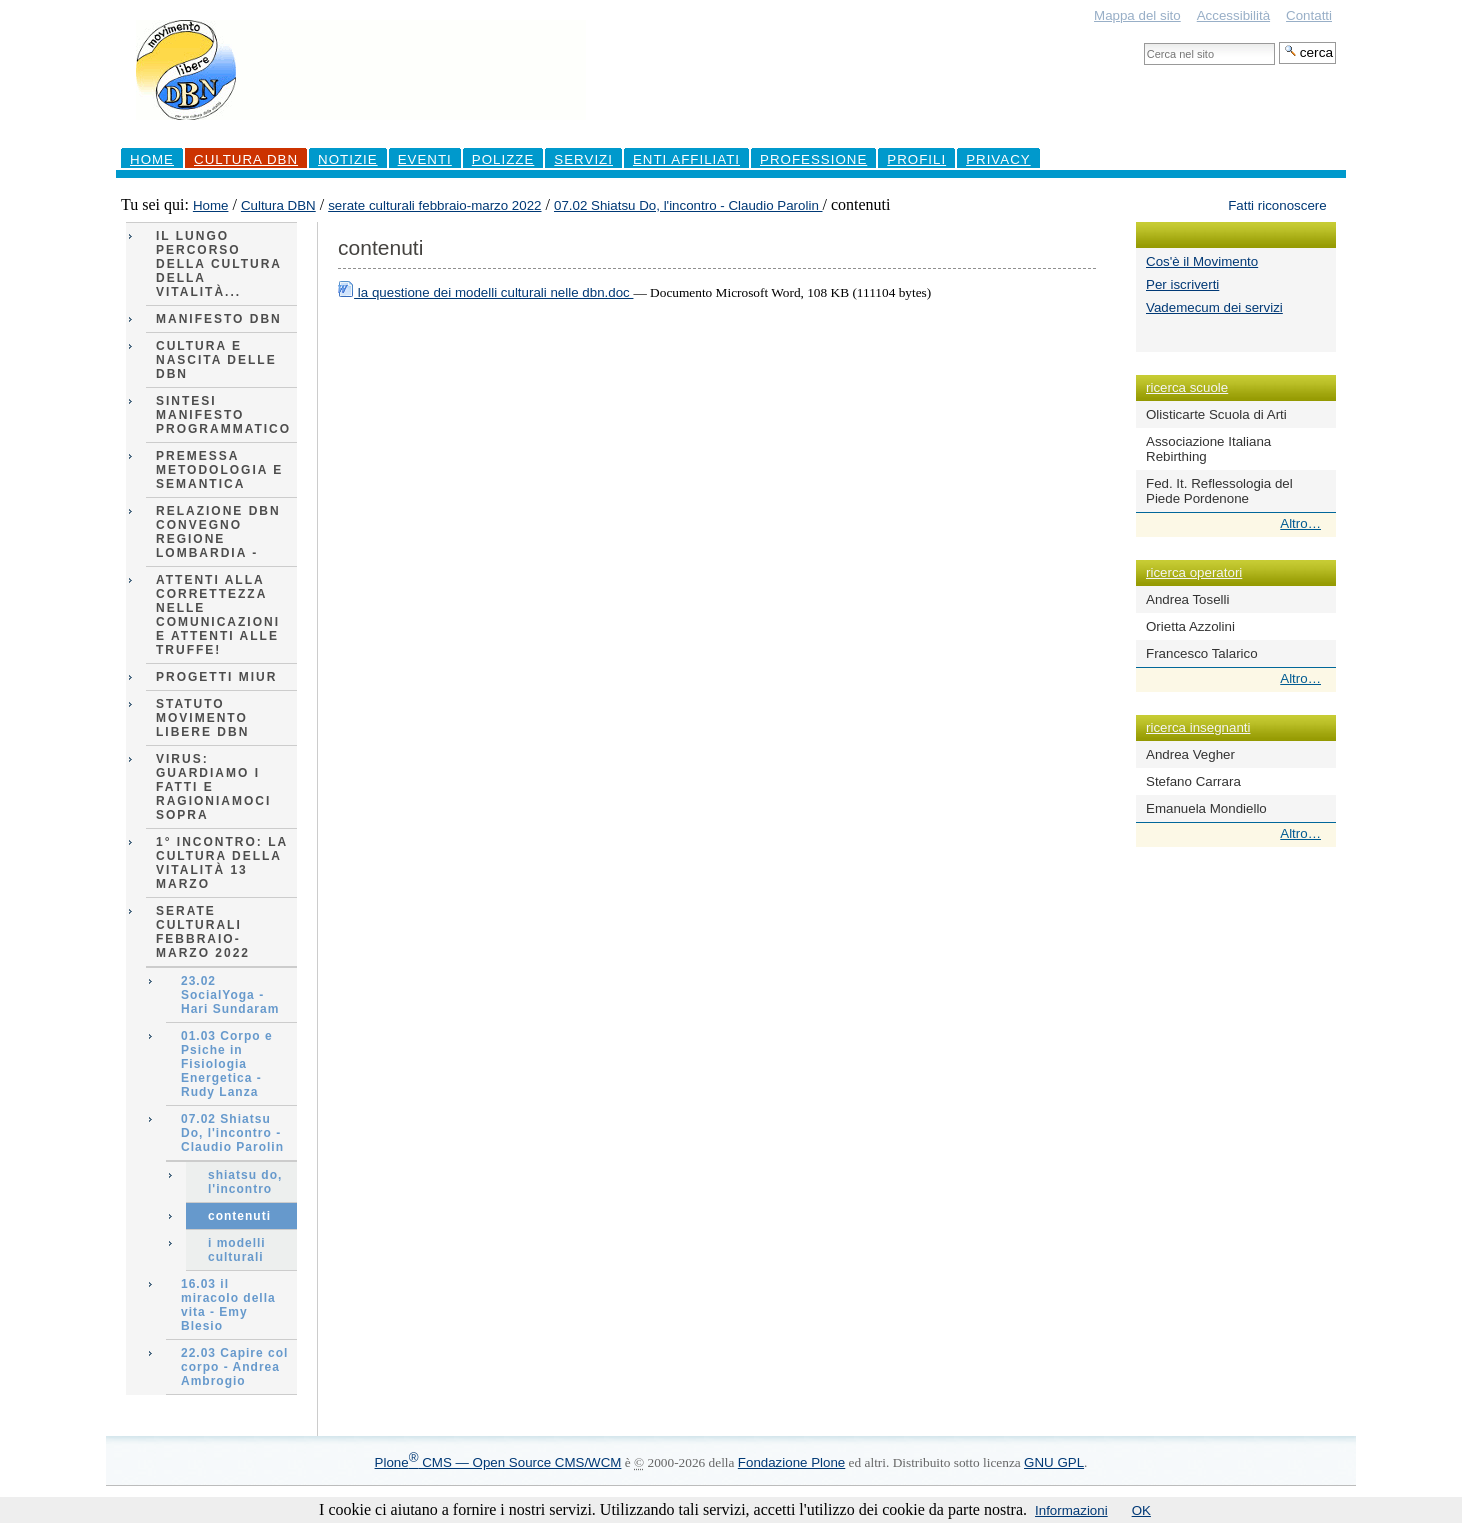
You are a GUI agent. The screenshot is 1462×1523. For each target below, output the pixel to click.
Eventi (425, 159)
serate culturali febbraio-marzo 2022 (434, 205)
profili (916, 159)
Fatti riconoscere (1277, 205)
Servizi (583, 159)
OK (1141, 1510)
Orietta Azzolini (1190, 626)
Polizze (503, 159)
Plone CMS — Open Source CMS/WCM (498, 1462)
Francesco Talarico (1202, 653)
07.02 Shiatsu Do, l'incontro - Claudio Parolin (688, 205)
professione (813, 159)
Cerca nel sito (1143, 41)
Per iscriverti (1182, 284)
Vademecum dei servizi (1214, 307)
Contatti (1309, 15)
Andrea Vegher (1190, 754)
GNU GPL (1054, 1462)
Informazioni (1071, 1510)
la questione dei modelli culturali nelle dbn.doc (485, 292)
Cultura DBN (246, 159)
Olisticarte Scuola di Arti (1216, 414)
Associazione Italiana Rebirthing (1208, 449)
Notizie (348, 159)
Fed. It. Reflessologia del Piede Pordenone (1219, 491)
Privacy (998, 159)
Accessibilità (1233, 15)
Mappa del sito (1137, 15)
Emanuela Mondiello (1206, 808)
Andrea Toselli (1187, 599)
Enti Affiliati (686, 159)
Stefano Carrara (1193, 781)
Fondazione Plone (791, 1462)
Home (152, 159)
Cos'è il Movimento (1202, 261)
